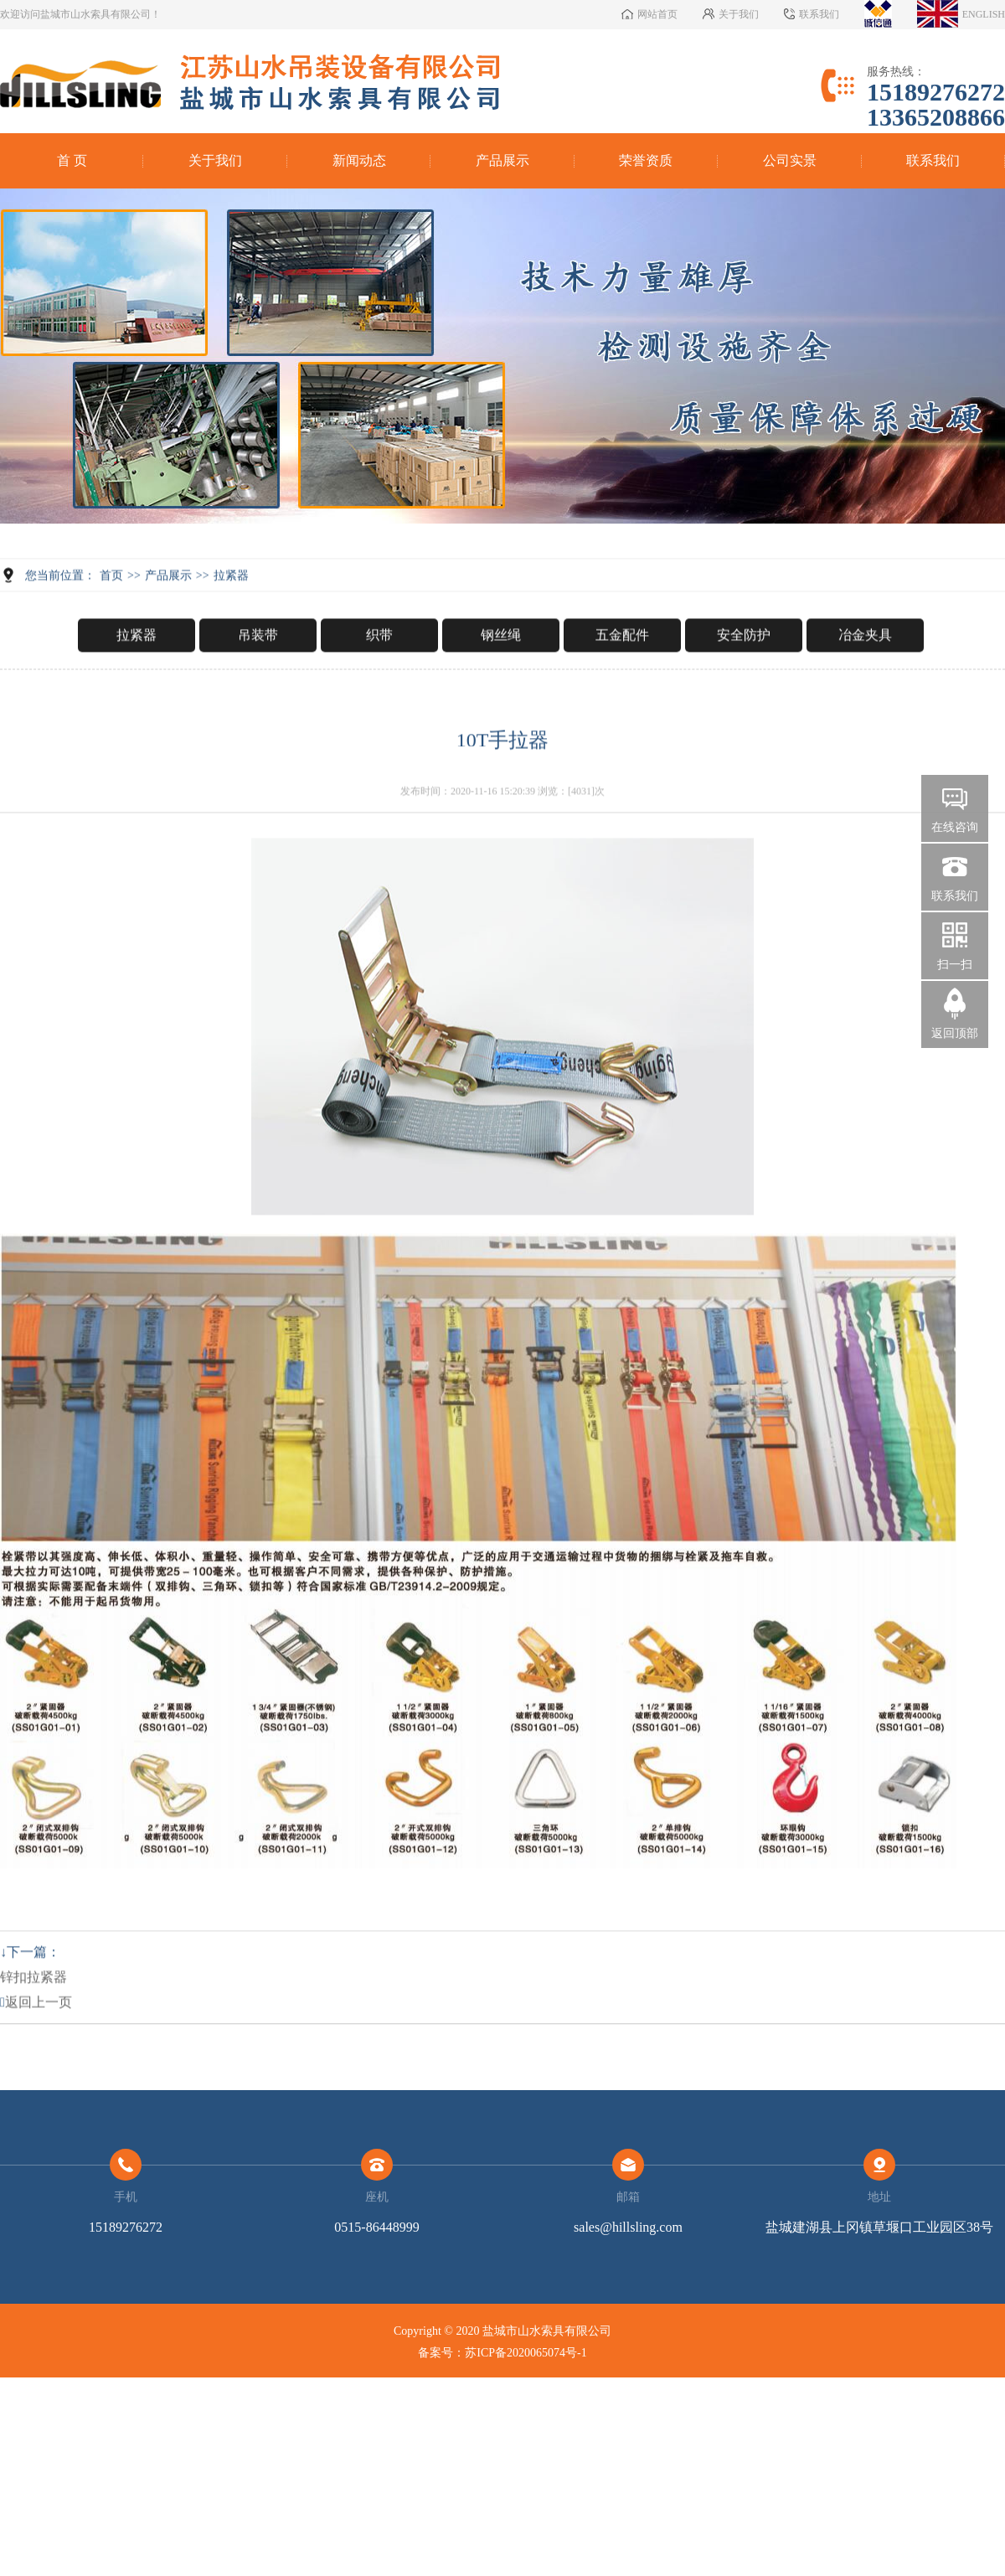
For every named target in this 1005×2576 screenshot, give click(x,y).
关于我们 (215, 160)
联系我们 (933, 160)
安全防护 (743, 682)
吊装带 (258, 682)
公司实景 (790, 160)
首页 (111, 623)
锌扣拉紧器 (33, 2024)
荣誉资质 (646, 160)
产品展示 (502, 160)
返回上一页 (36, 2049)
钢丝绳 (501, 682)
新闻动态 (359, 160)
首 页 (72, 160)
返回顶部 (954, 1033)
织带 (379, 682)
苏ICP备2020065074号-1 (525, 2352)
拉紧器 (231, 623)
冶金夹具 (865, 682)
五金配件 (622, 682)
